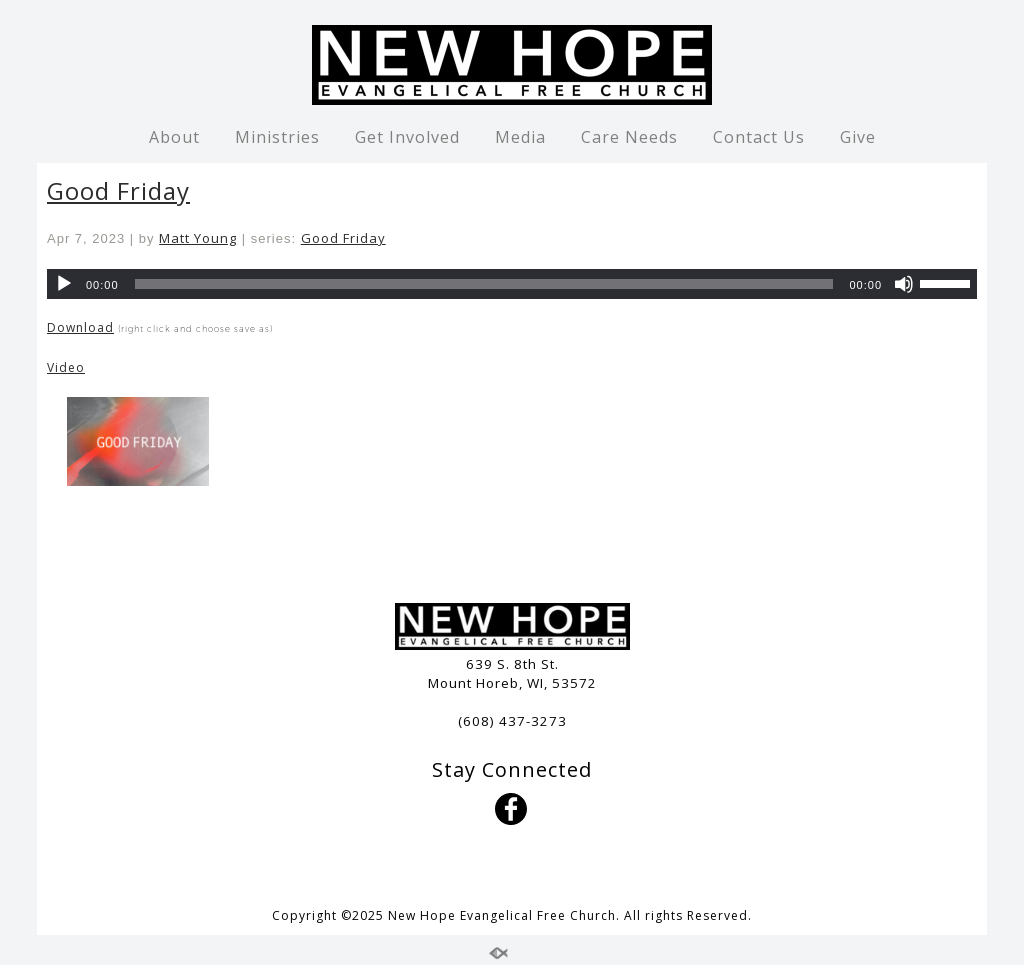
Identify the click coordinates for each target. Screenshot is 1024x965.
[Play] (64, 284)
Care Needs (629, 137)
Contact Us (759, 137)
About (174, 137)
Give (858, 137)
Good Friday (118, 190)
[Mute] (904, 284)
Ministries (277, 137)
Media (520, 137)
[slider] (484, 284)
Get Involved (407, 137)
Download (80, 327)
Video (66, 367)
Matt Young (198, 238)
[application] (512, 284)
